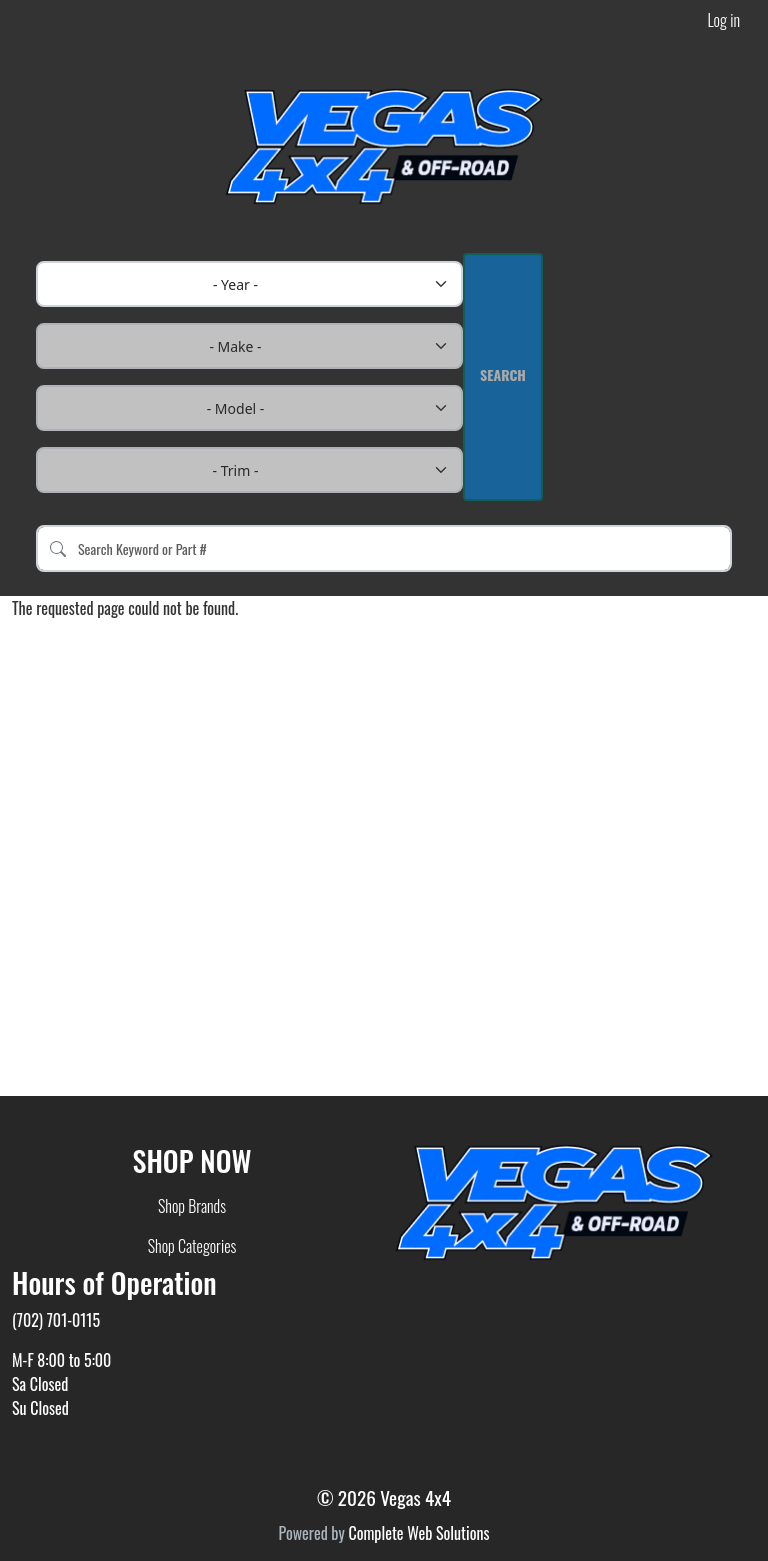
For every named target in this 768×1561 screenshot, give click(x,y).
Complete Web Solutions (418, 1533)
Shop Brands (192, 1206)
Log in (724, 20)
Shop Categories (192, 1246)
